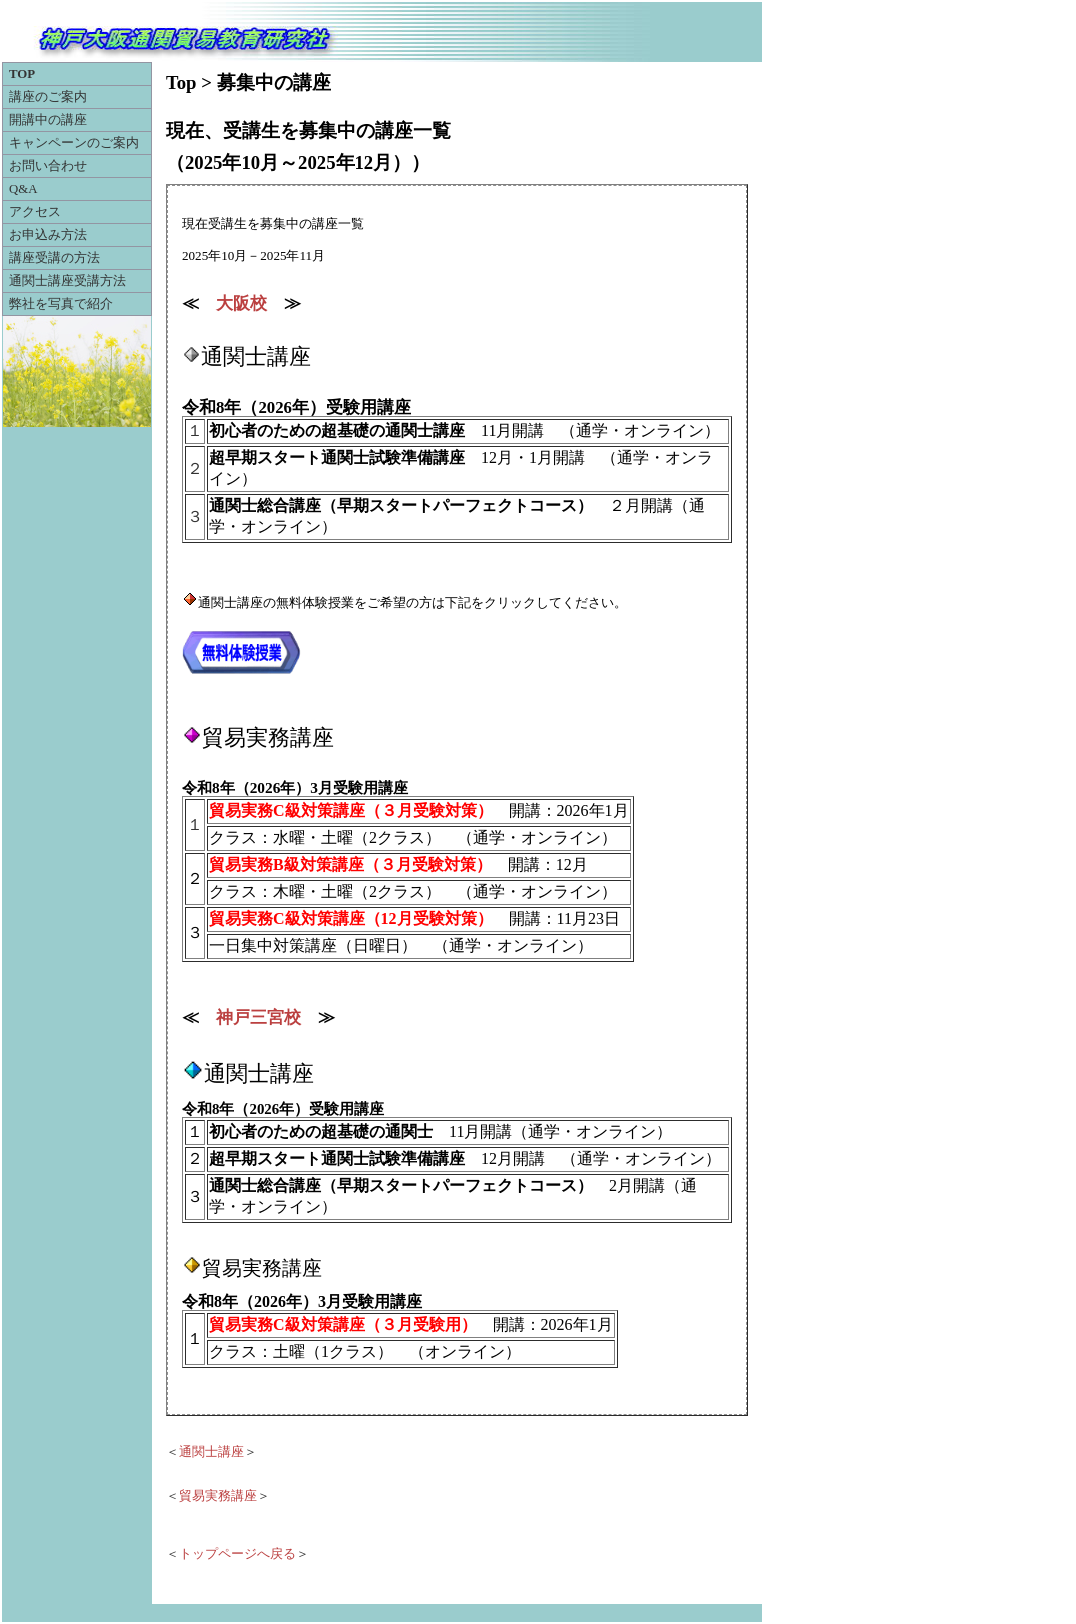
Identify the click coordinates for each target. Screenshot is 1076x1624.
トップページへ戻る (237, 1554)
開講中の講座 (48, 120)
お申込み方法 (48, 235)
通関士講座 (211, 1452)
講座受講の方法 (54, 258)
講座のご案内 (48, 97)
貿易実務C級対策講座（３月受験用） (343, 1324)
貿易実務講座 (218, 1496)
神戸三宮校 (258, 1017)
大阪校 (241, 303)
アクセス (35, 212)
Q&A (23, 189)
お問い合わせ (48, 166)
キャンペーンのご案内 (74, 143)
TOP (22, 74)
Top (181, 82)
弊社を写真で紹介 (61, 304)
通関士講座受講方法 (67, 281)
